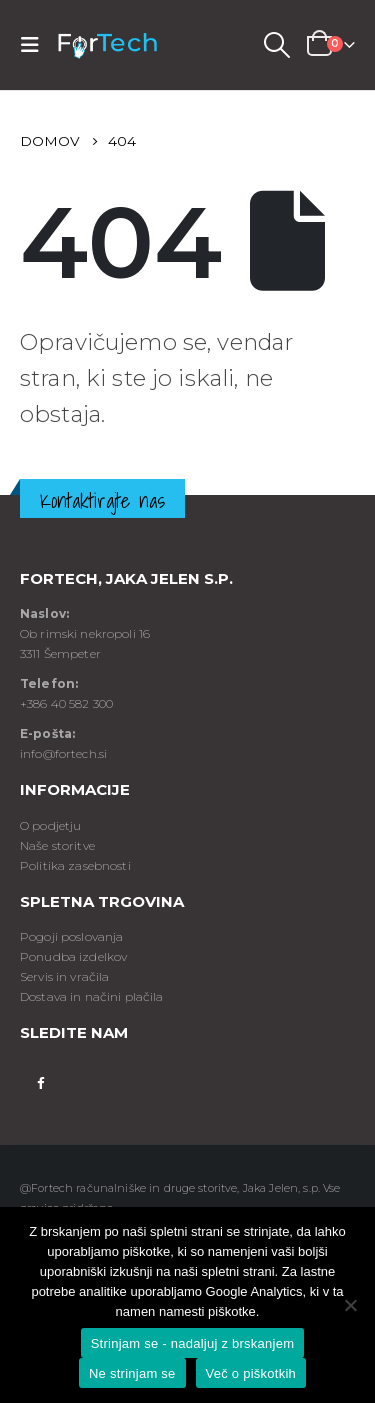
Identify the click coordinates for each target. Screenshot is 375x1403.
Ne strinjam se (132, 1373)
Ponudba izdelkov (73, 956)
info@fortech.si (63, 753)
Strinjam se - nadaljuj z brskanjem (193, 1343)
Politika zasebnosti (75, 865)
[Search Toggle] (276, 45)
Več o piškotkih (251, 1373)
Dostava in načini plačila (92, 996)
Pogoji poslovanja (71, 936)
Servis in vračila (64, 976)
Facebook (40, 1081)
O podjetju (50, 825)
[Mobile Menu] (36, 45)
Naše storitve (57, 845)
